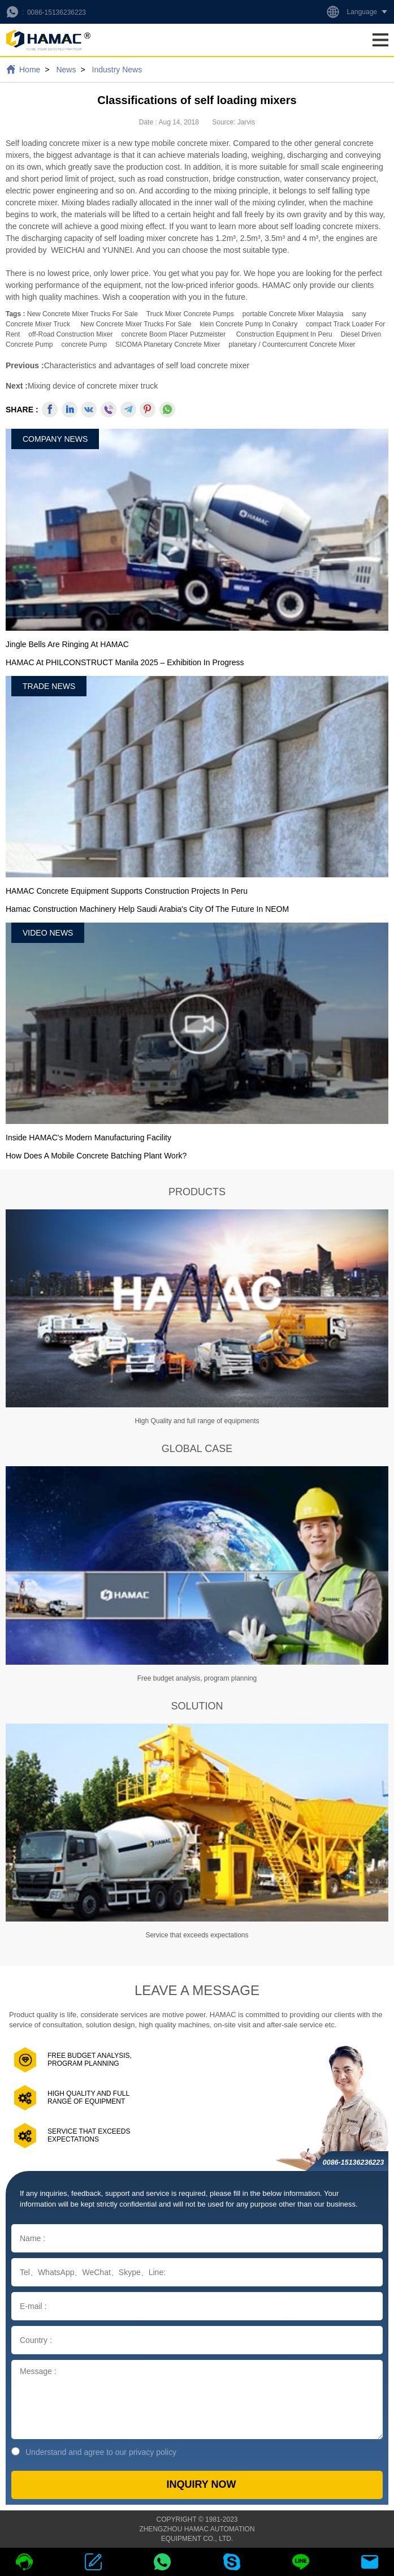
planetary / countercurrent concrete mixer (292, 344)
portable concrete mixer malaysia (293, 314)
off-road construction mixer (70, 334)
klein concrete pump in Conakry (248, 324)
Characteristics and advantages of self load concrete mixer (146, 365)
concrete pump (84, 344)
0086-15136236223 (56, 12)
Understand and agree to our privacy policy (93, 2452)
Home (29, 69)
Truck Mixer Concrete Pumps (190, 314)
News (66, 69)
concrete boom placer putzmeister (174, 334)
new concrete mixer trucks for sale (82, 314)
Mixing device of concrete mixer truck (93, 385)
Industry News (117, 69)
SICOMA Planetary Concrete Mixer (167, 344)
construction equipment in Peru (284, 334)
